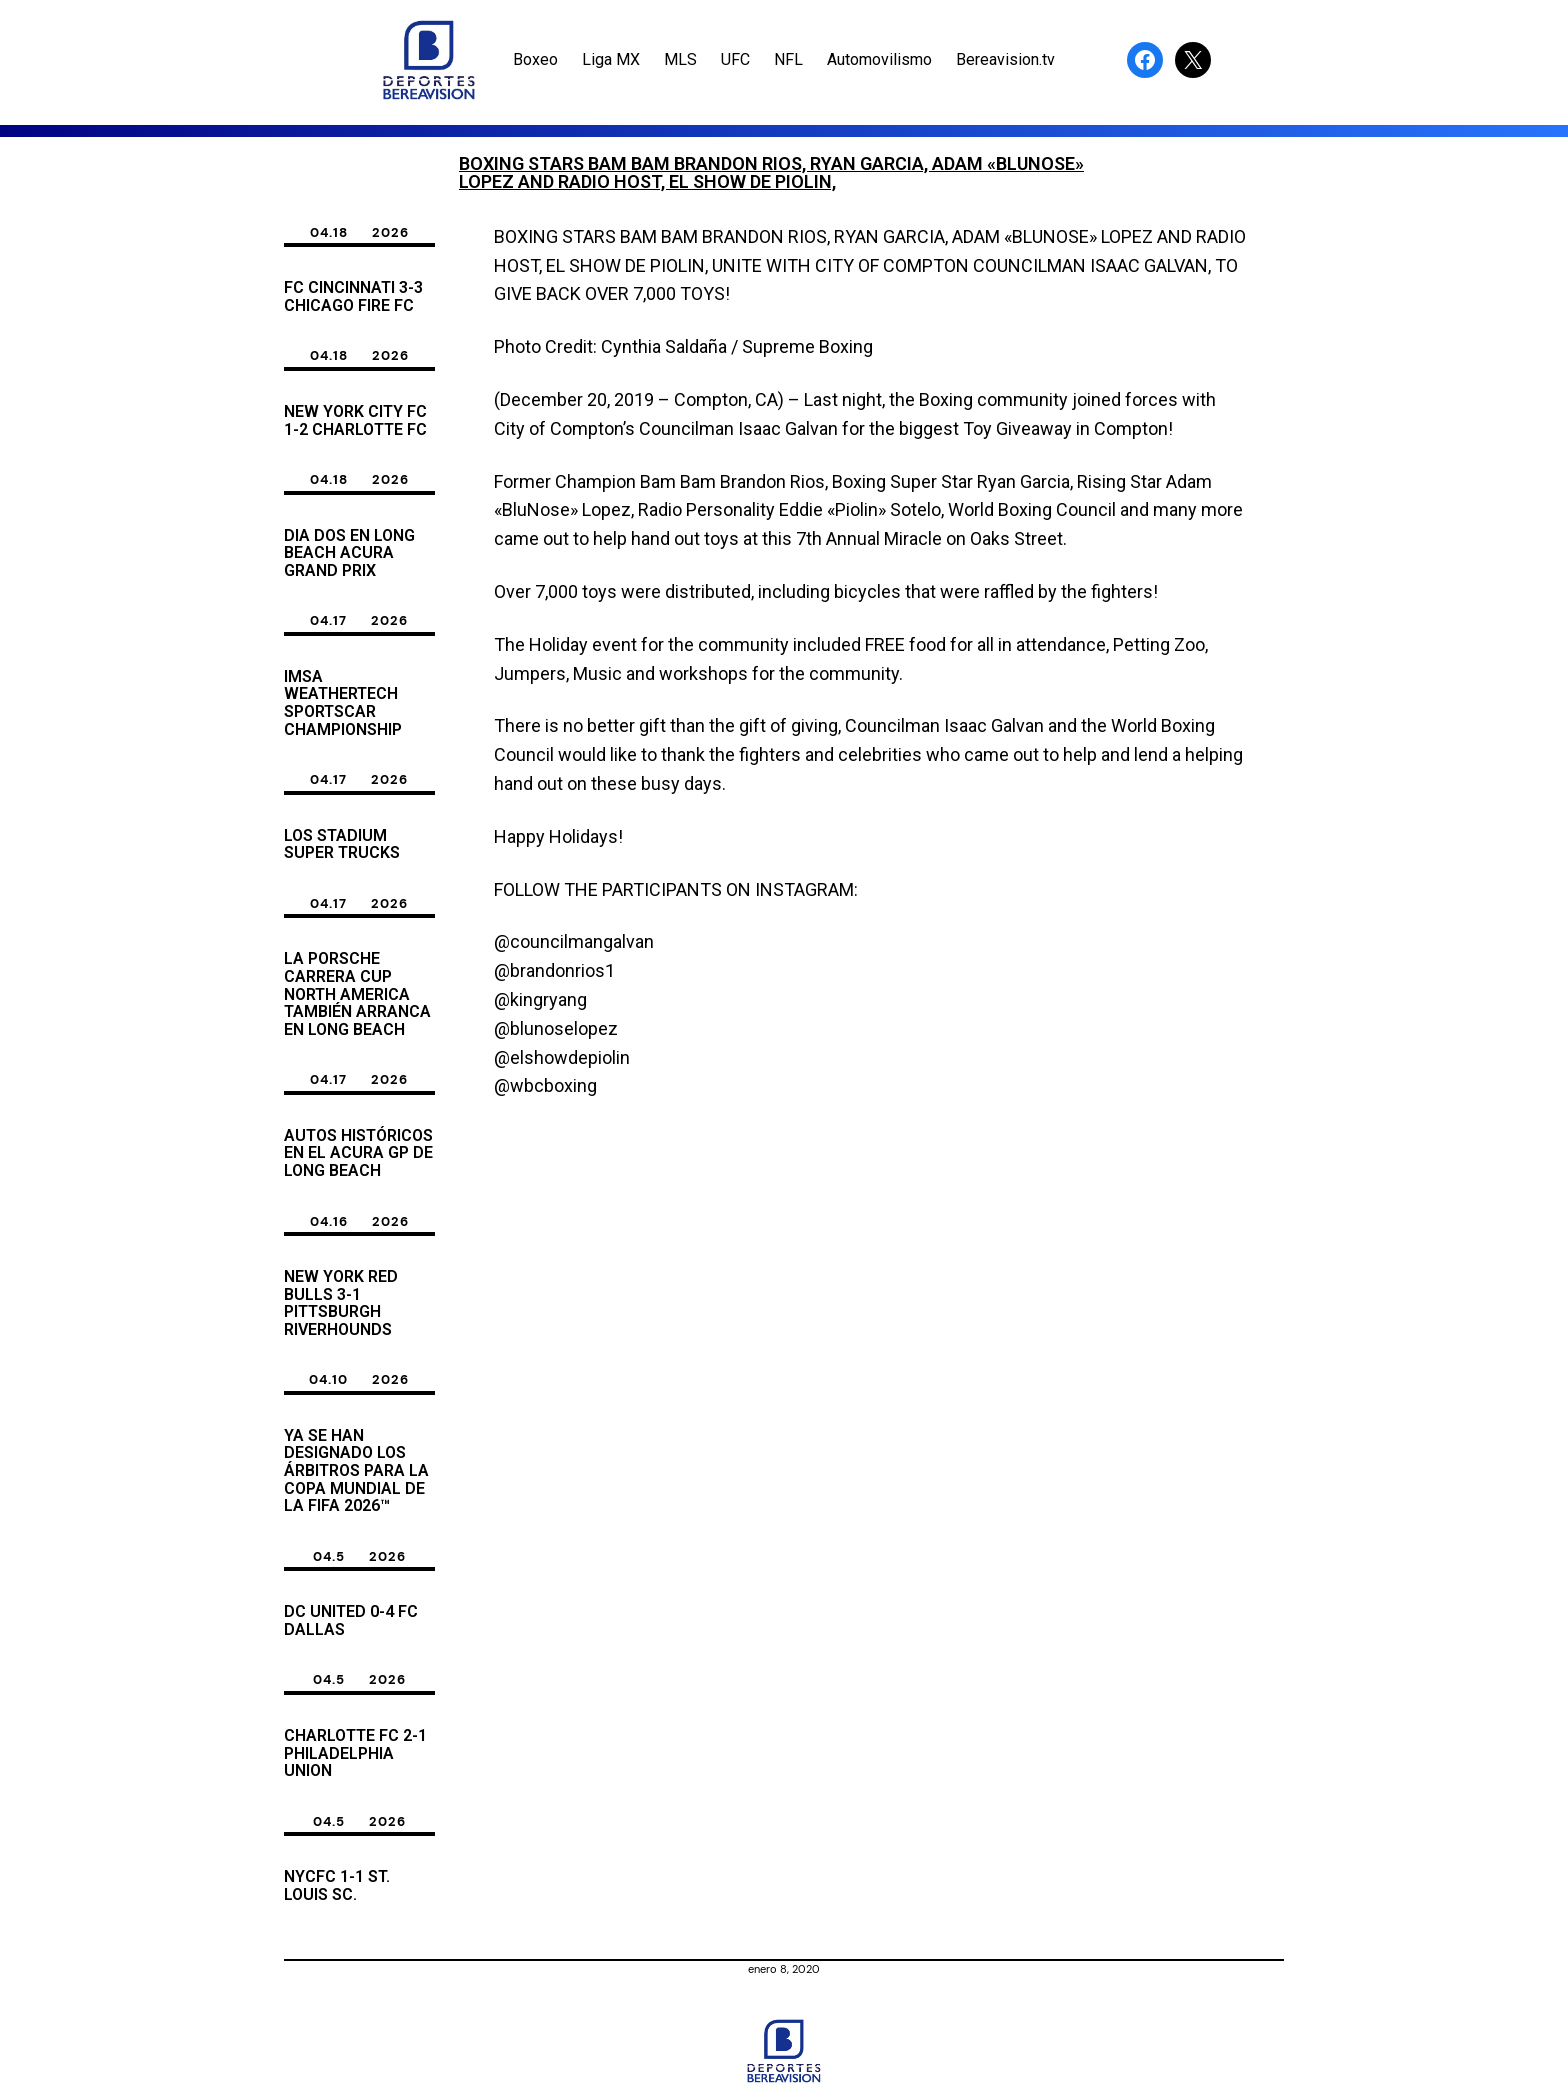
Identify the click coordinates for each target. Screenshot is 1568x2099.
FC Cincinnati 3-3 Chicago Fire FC (353, 296)
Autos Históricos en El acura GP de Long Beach (358, 1153)
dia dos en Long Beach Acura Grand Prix (349, 553)
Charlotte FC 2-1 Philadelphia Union (355, 1753)
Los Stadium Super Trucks (342, 844)
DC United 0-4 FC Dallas (351, 1620)
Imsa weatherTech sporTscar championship (343, 703)
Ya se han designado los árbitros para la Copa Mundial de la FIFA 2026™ (356, 1471)
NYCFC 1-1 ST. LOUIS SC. (337, 1885)
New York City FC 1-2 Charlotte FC (355, 420)
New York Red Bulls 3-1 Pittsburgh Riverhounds (341, 1303)
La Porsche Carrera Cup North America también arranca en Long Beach (357, 994)
